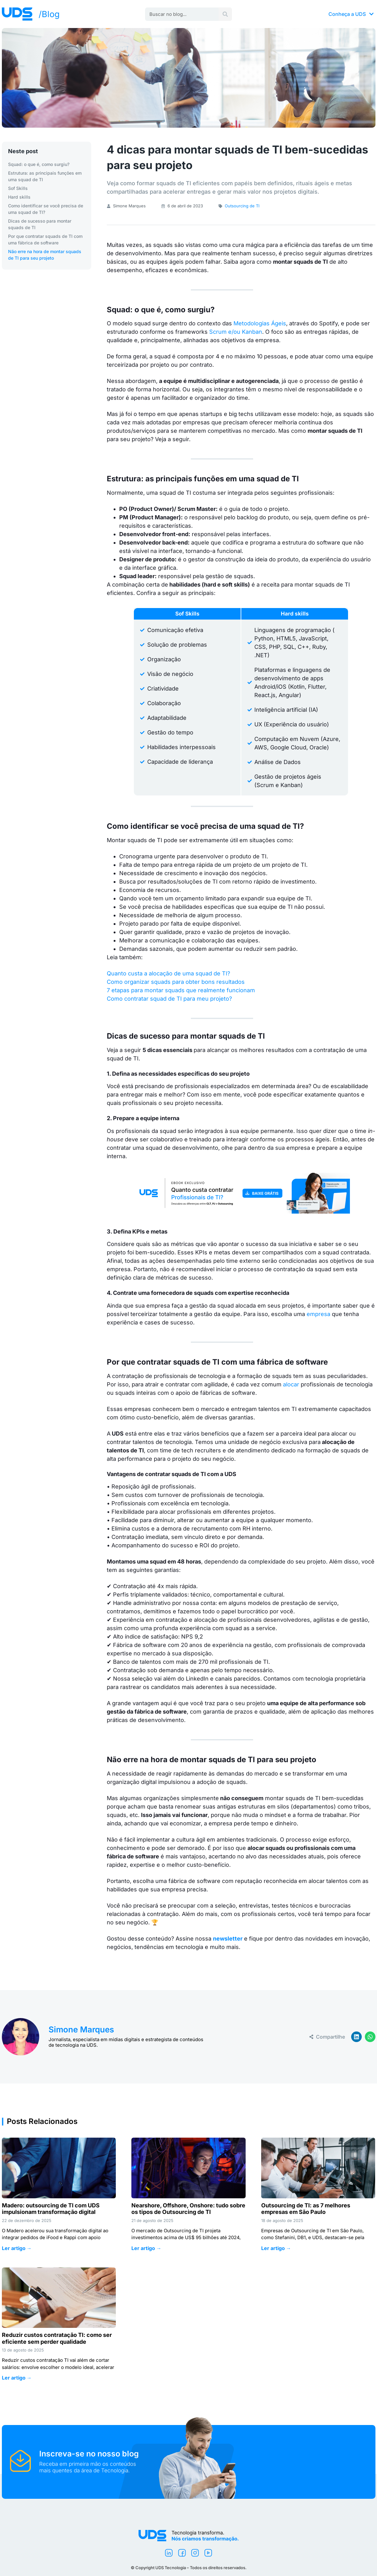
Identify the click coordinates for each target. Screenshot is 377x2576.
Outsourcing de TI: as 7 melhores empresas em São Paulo (305, 2208)
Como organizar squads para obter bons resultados (176, 982)
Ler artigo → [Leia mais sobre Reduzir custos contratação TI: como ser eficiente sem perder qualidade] (17, 2378)
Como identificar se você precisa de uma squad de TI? (45, 209)
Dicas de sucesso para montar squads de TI (39, 224)
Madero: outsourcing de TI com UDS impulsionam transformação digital (51, 2208)
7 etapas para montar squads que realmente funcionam (181, 990)
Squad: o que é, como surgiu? (38, 164)
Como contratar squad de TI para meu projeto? (169, 998)
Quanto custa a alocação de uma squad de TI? (168, 973)
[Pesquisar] (225, 14)
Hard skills (19, 197)
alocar (291, 1384)
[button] (356, 2036)
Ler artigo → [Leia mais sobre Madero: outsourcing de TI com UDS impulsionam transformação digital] (17, 2248)
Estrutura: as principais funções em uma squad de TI (45, 176)
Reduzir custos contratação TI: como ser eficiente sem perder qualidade (57, 2338)
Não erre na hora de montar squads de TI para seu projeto (44, 255)
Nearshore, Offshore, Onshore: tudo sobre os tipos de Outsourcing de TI (188, 2208)
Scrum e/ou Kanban (235, 331)
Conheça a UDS (351, 14)
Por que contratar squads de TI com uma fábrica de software (45, 239)
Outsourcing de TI (242, 205)
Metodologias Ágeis (259, 323)
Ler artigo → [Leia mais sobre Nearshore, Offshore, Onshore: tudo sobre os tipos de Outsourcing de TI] (146, 2248)
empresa (318, 1314)
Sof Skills (18, 188)
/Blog (49, 14)
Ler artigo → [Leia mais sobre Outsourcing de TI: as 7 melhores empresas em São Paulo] (276, 2248)
